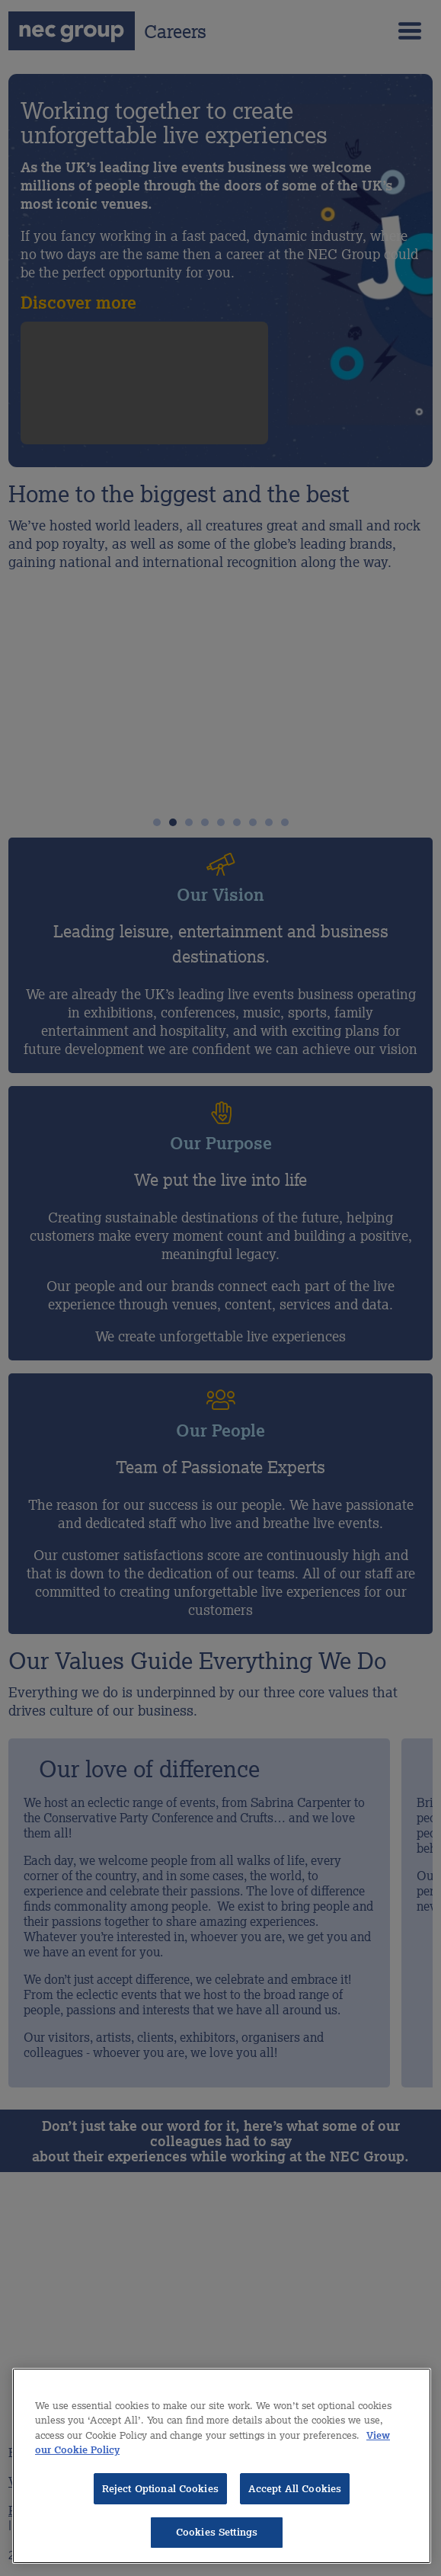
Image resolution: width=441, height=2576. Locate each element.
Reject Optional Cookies (160, 2488)
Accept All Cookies (294, 2488)
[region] (221, 2466)
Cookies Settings (216, 2532)
